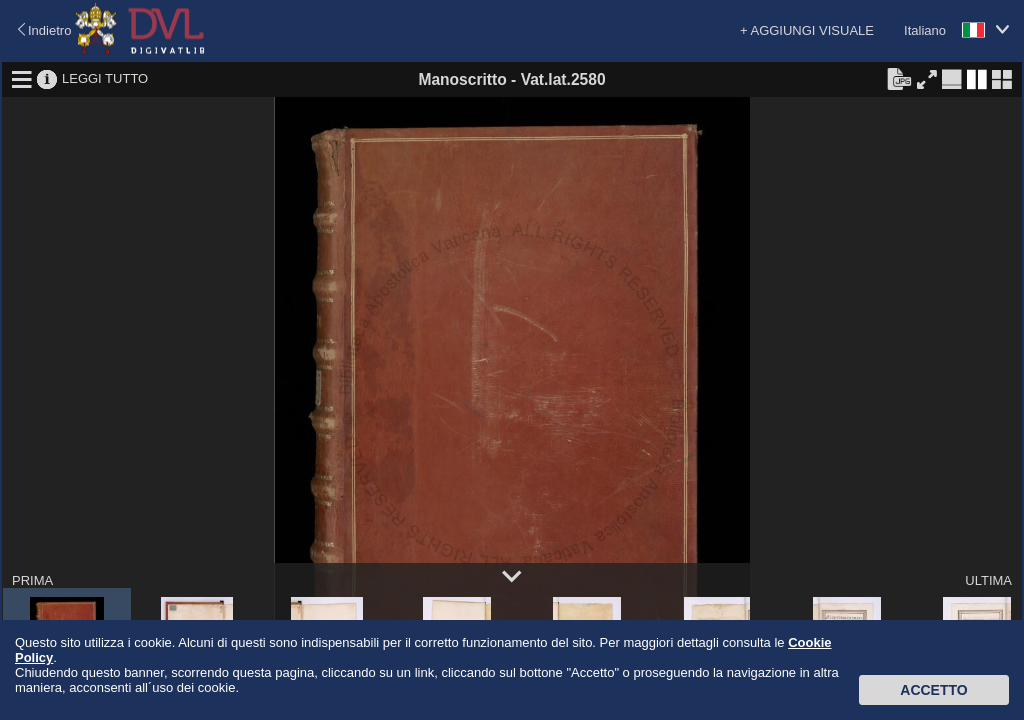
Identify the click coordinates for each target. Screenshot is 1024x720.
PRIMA (32, 580)
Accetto (933, 690)
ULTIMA (988, 580)
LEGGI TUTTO (105, 78)
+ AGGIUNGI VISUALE (807, 30)
